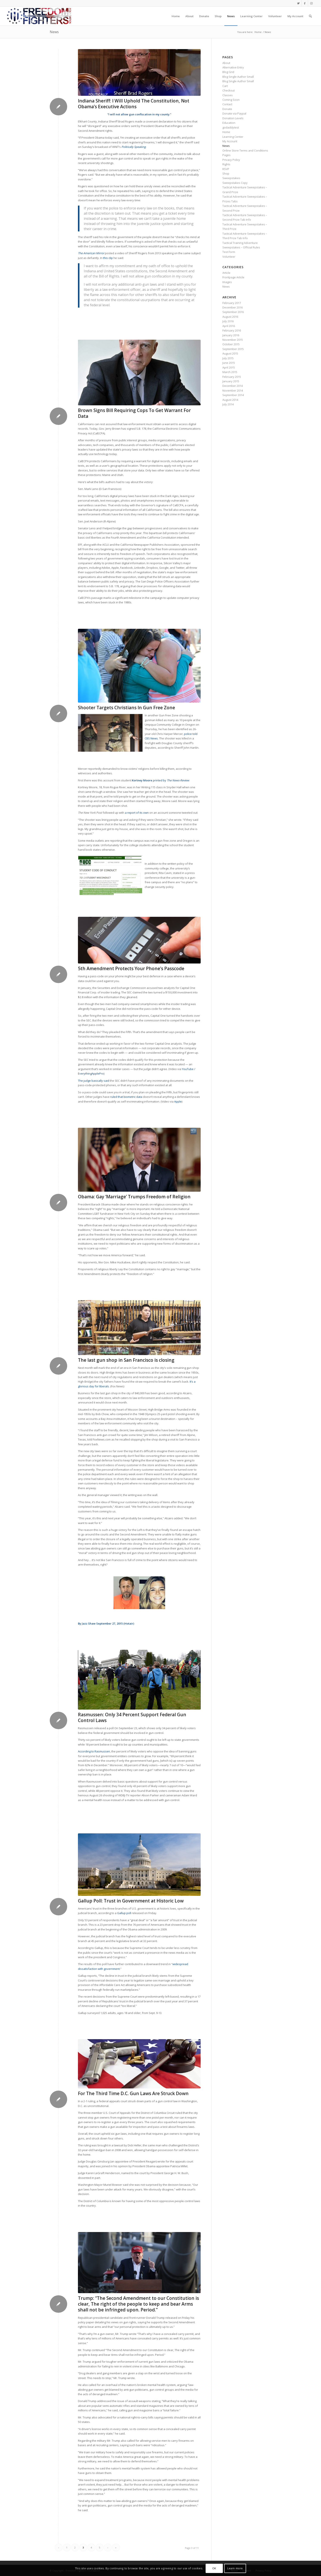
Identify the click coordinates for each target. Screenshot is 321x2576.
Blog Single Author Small (238, 77)
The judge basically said (93, 1081)
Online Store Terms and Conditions (245, 150)
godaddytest (230, 127)
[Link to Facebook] (305, 3)
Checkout (228, 90)
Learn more (235, 2568)
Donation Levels (232, 118)
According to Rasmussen (94, 1751)
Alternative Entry (233, 67)
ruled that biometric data (126, 1097)
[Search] (310, 16)
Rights (226, 164)
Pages (226, 155)
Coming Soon (231, 100)
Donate (227, 109)
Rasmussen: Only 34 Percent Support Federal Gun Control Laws (132, 1717)
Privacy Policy (231, 160)
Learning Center (232, 137)
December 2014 (232, 386)
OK (214, 2568)
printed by (171, 780)
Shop (225, 173)
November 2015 (232, 340)
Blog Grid (228, 72)
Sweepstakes (231, 178)
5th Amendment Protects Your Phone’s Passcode (131, 968)
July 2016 (228, 321)
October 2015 (231, 344)
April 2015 (228, 367)
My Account (229, 141)
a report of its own (137, 813)
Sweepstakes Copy (235, 183)
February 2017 (231, 303)
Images (227, 282)
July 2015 (228, 358)
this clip (108, 258)
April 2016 (228, 326)
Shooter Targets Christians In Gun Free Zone (126, 708)
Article (226, 273)
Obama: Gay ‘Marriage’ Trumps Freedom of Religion (134, 1197)
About (226, 63)
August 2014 (230, 400)
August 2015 (230, 353)
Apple (178, 1101)
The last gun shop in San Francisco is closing (126, 1360)
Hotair (128, 1623)
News (54, 31)
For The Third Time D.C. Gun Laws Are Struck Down (133, 2093)
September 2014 (233, 395)
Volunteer (228, 257)
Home (226, 132)
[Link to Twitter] (298, 3)
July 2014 (228, 404)
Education (228, 123)
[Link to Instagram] (311, 3)
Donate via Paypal (234, 113)
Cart (225, 86)
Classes (227, 95)
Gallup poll (124, 1913)
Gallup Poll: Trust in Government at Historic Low (131, 1901)
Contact (227, 104)
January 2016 (230, 335)
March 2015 (229, 372)
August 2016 (230, 317)
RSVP (225, 169)
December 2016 (232, 307)
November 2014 (232, 390)
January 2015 (230, 381)
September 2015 (233, 349)
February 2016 (231, 330)
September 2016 (233, 312)
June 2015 (228, 363)
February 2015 (231, 377)
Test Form (228, 252)
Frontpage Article (233, 277)
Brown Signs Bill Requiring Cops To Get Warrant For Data (134, 413)
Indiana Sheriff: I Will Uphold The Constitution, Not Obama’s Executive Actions (133, 104)
